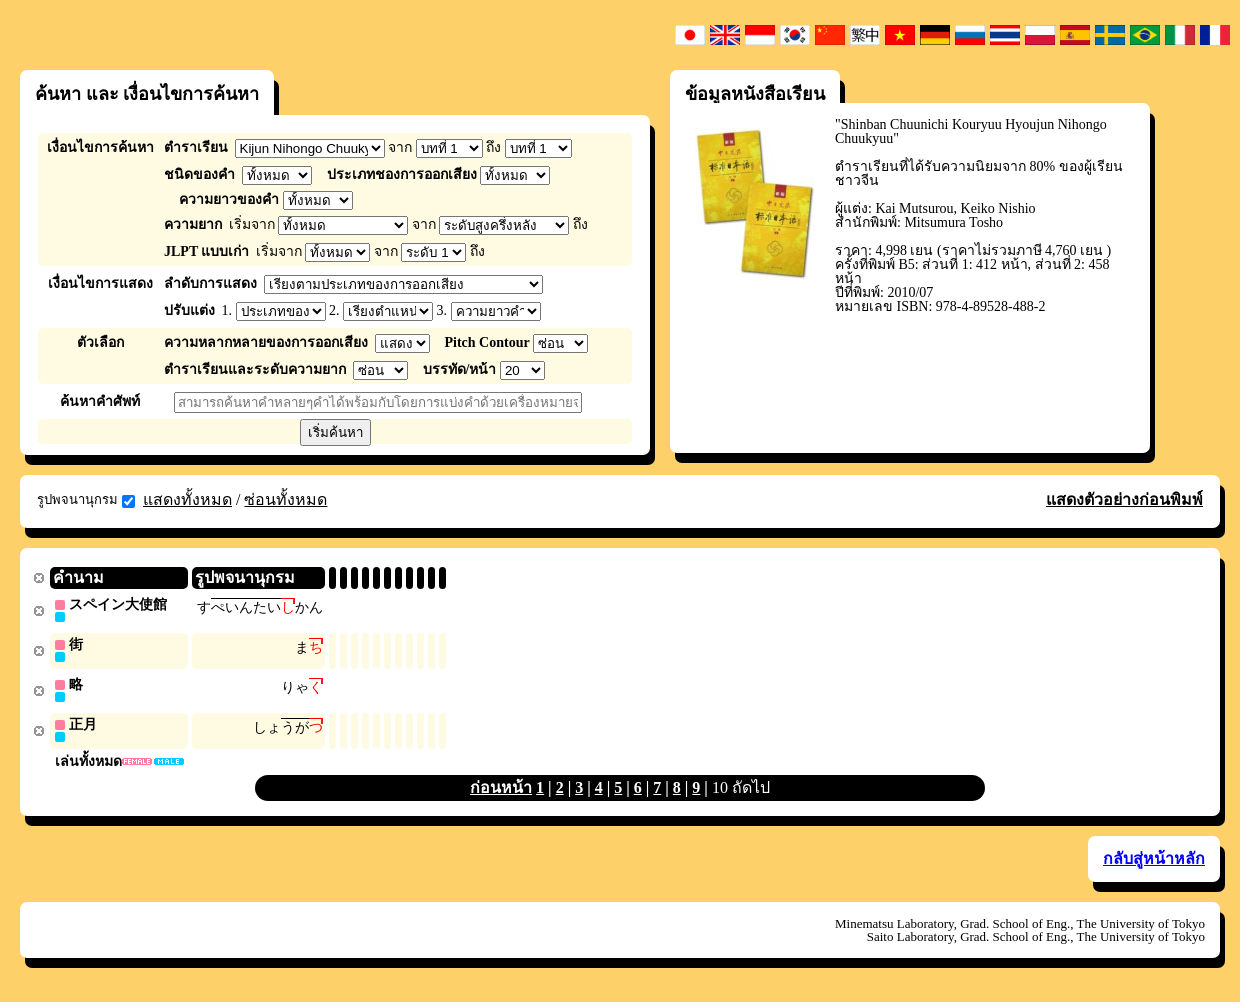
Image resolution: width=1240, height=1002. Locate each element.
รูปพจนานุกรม (86, 500)
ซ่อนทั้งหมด (285, 499)
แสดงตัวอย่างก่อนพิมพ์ (1124, 499)
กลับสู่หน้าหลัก (1154, 862)
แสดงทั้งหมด (187, 499)
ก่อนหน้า (501, 791)
